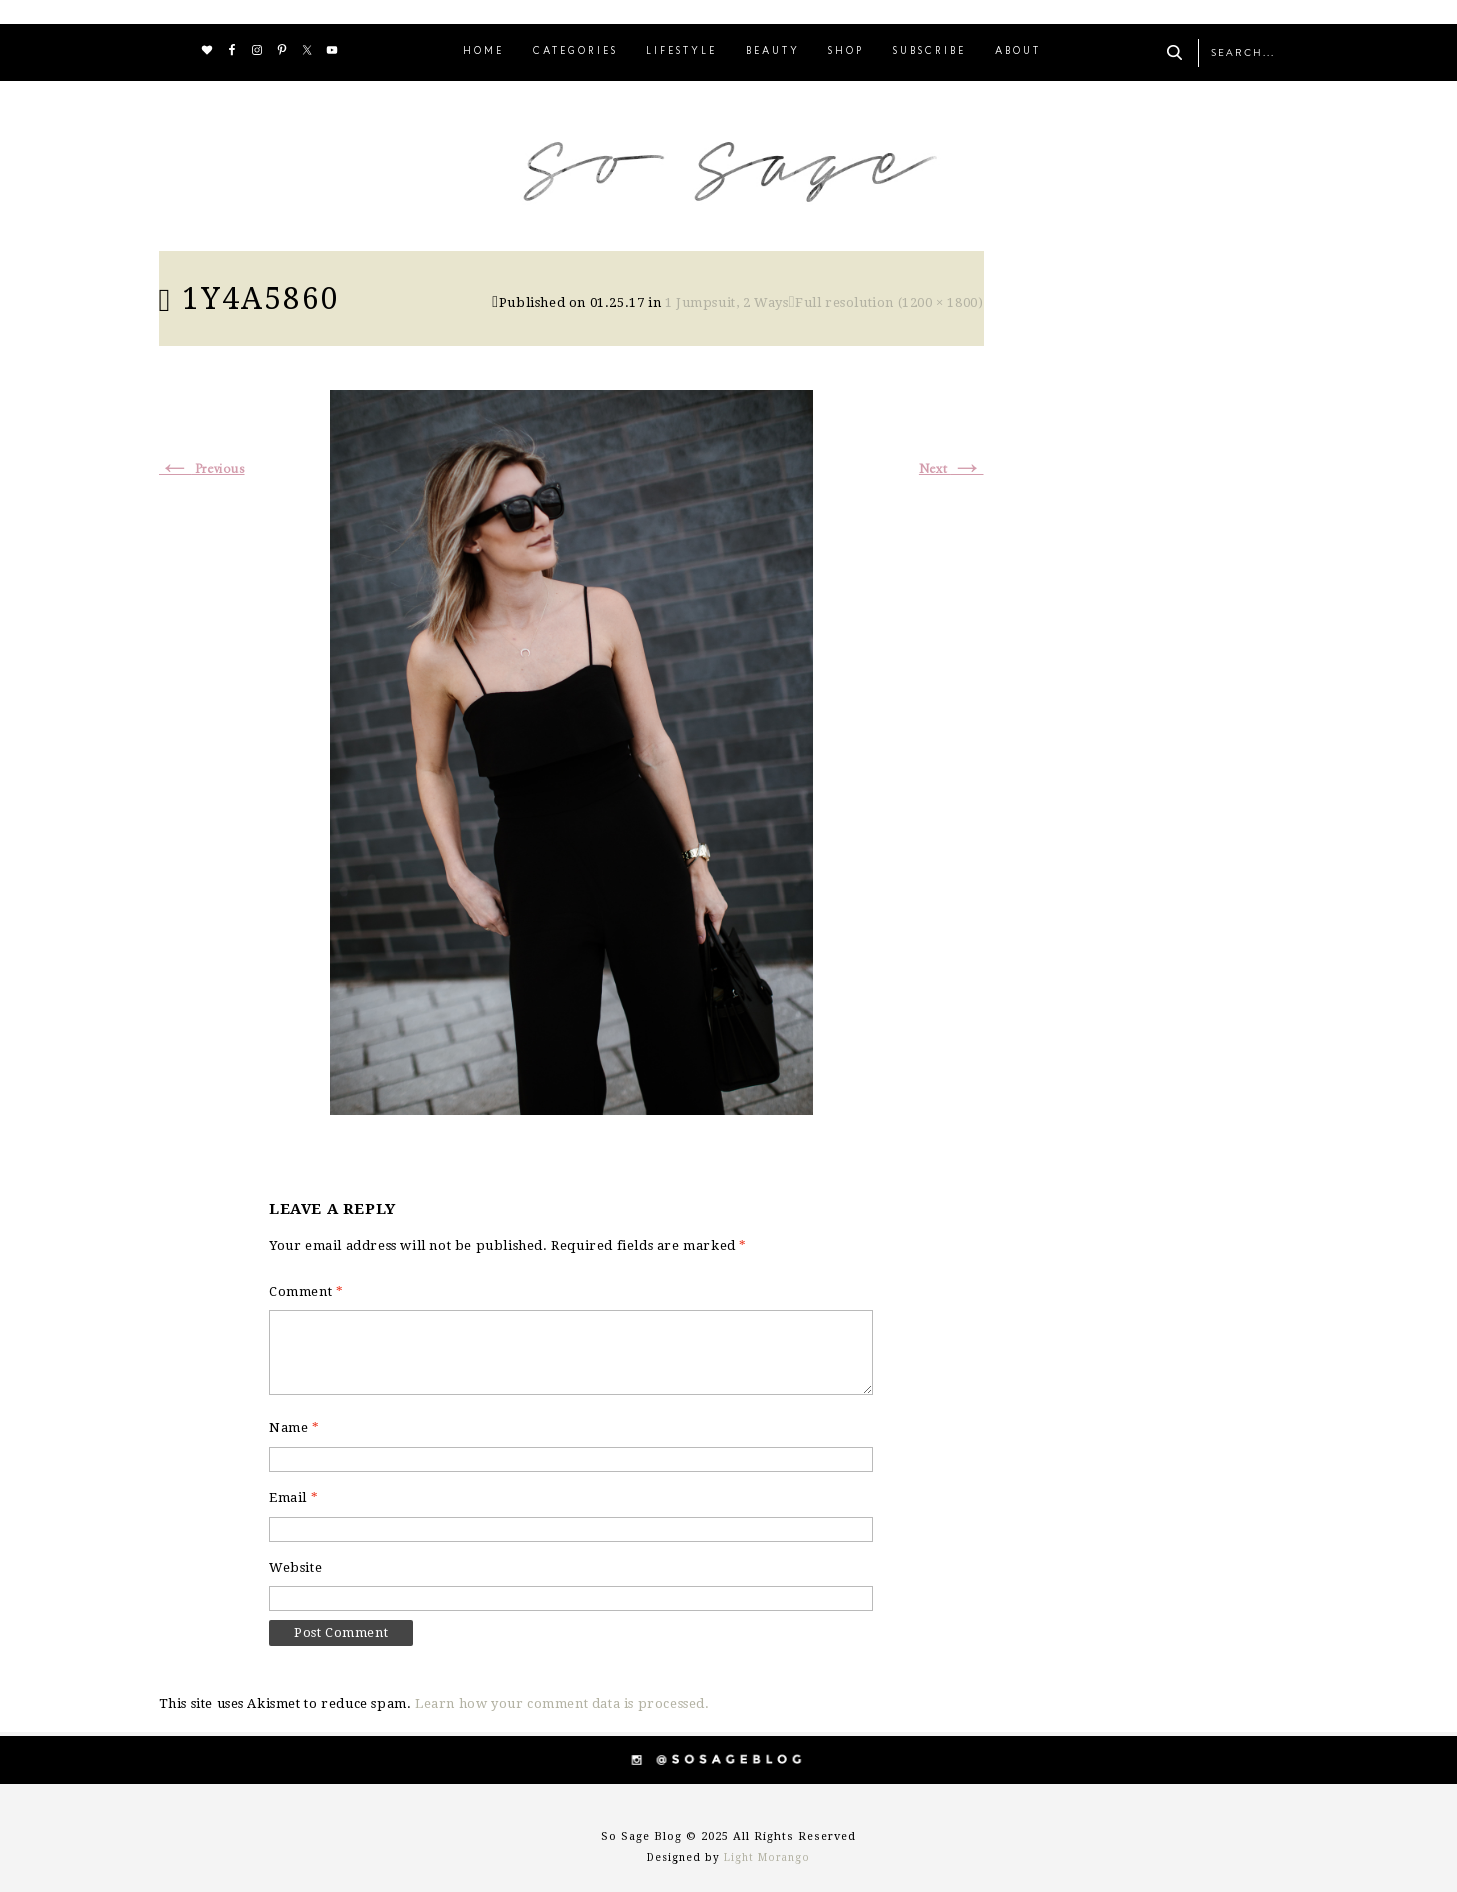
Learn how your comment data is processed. (562, 1703)
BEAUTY (773, 51)
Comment (306, 1291)
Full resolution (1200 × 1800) (889, 302)
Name (294, 1427)
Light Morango (767, 1857)
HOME (483, 51)
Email (293, 1497)
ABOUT (1018, 51)
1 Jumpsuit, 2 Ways (727, 302)
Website (295, 1567)
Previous (202, 469)
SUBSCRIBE (929, 51)
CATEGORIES (575, 51)
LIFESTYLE (681, 51)
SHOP (846, 51)
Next (951, 469)
